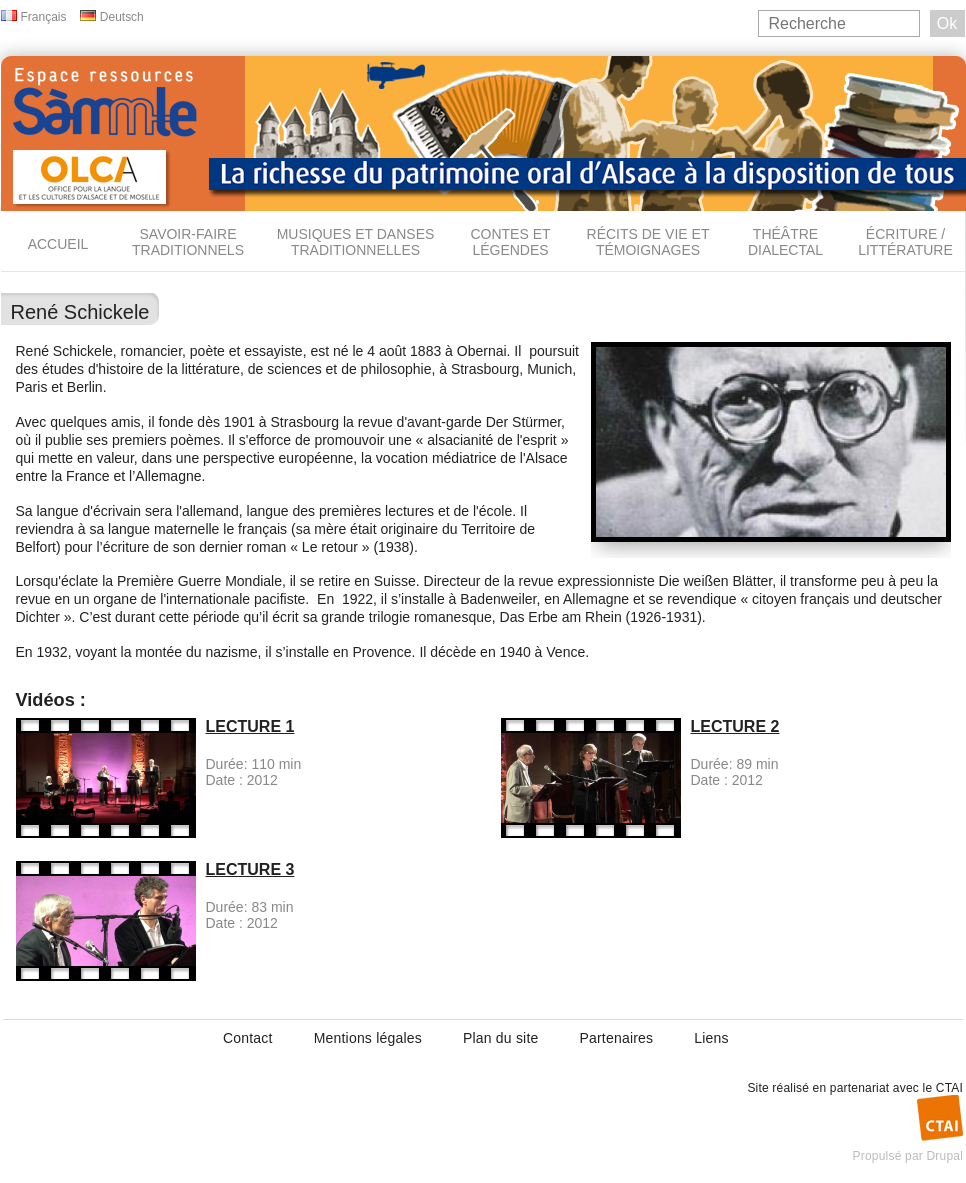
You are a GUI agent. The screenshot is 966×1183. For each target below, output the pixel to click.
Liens (711, 1038)
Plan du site (501, 1038)
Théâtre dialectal (785, 242)
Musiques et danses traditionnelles (356, 242)
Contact (248, 1038)
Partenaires (616, 1038)
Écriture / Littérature (905, 242)
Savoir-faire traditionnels (188, 242)
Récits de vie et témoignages (648, 242)
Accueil (58, 244)
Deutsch (122, 17)
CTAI (949, 1088)
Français (44, 17)
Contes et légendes (510, 242)
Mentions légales (368, 1038)
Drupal (944, 1156)
